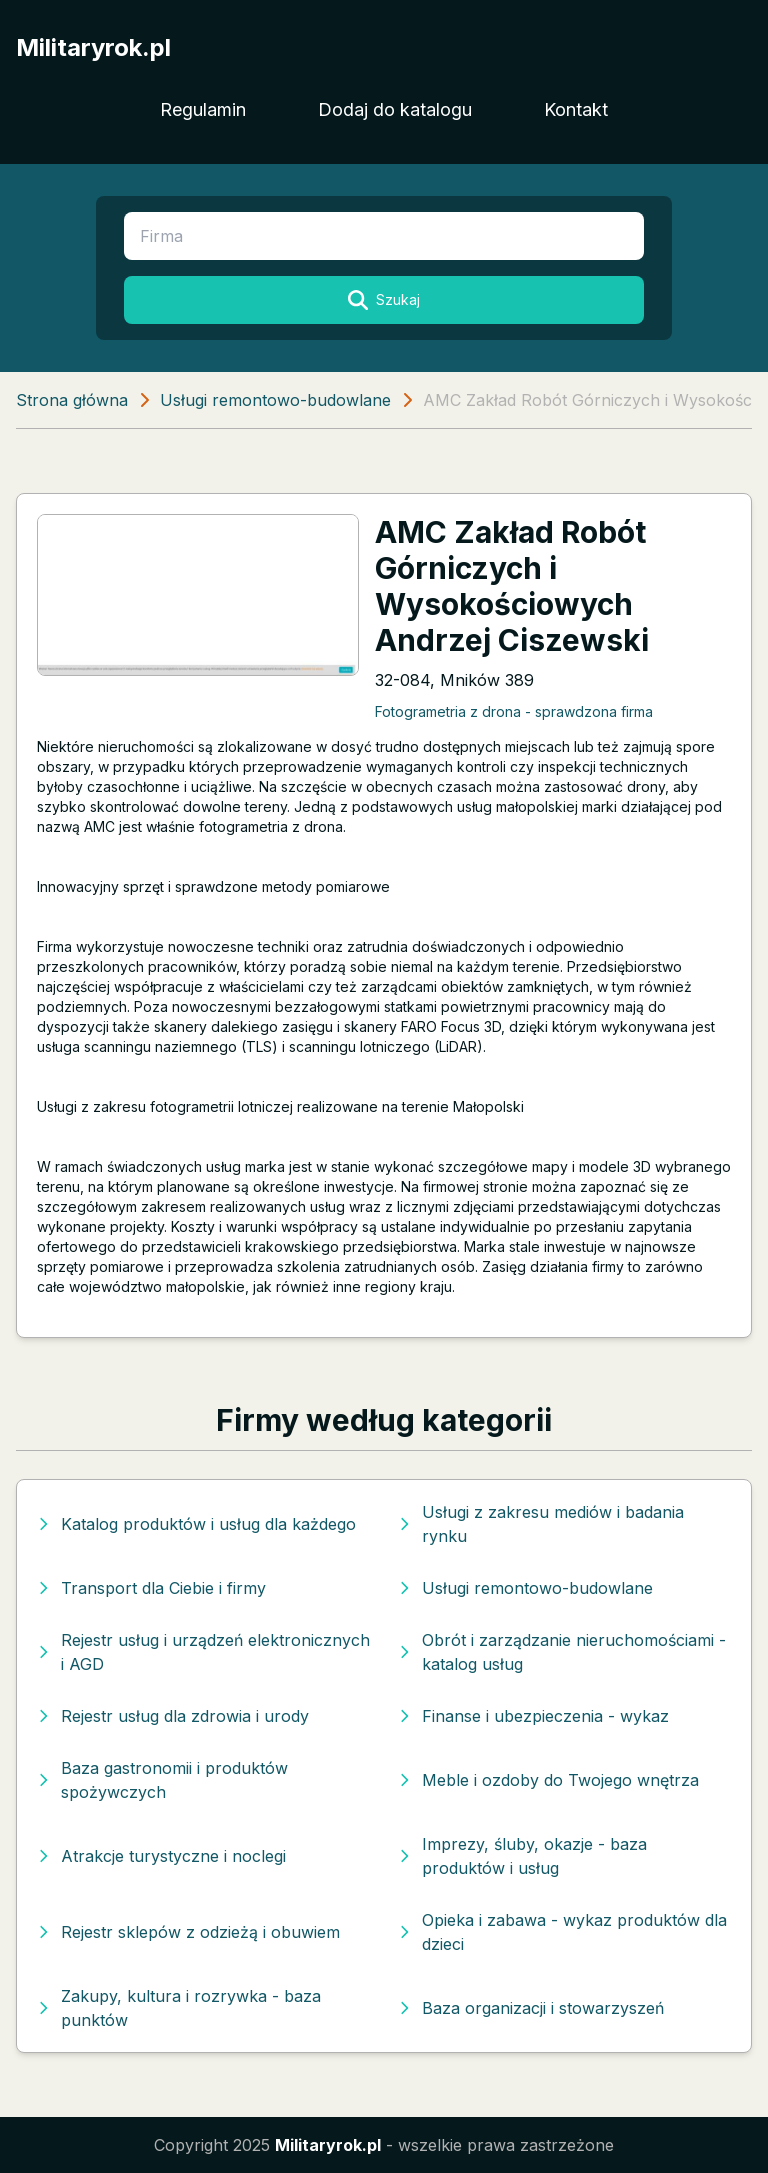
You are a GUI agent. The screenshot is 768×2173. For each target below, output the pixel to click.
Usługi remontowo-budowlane (275, 400)
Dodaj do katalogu (395, 109)
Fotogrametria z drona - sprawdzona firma (514, 711)
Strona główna (72, 400)
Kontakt (576, 109)
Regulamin (203, 109)
